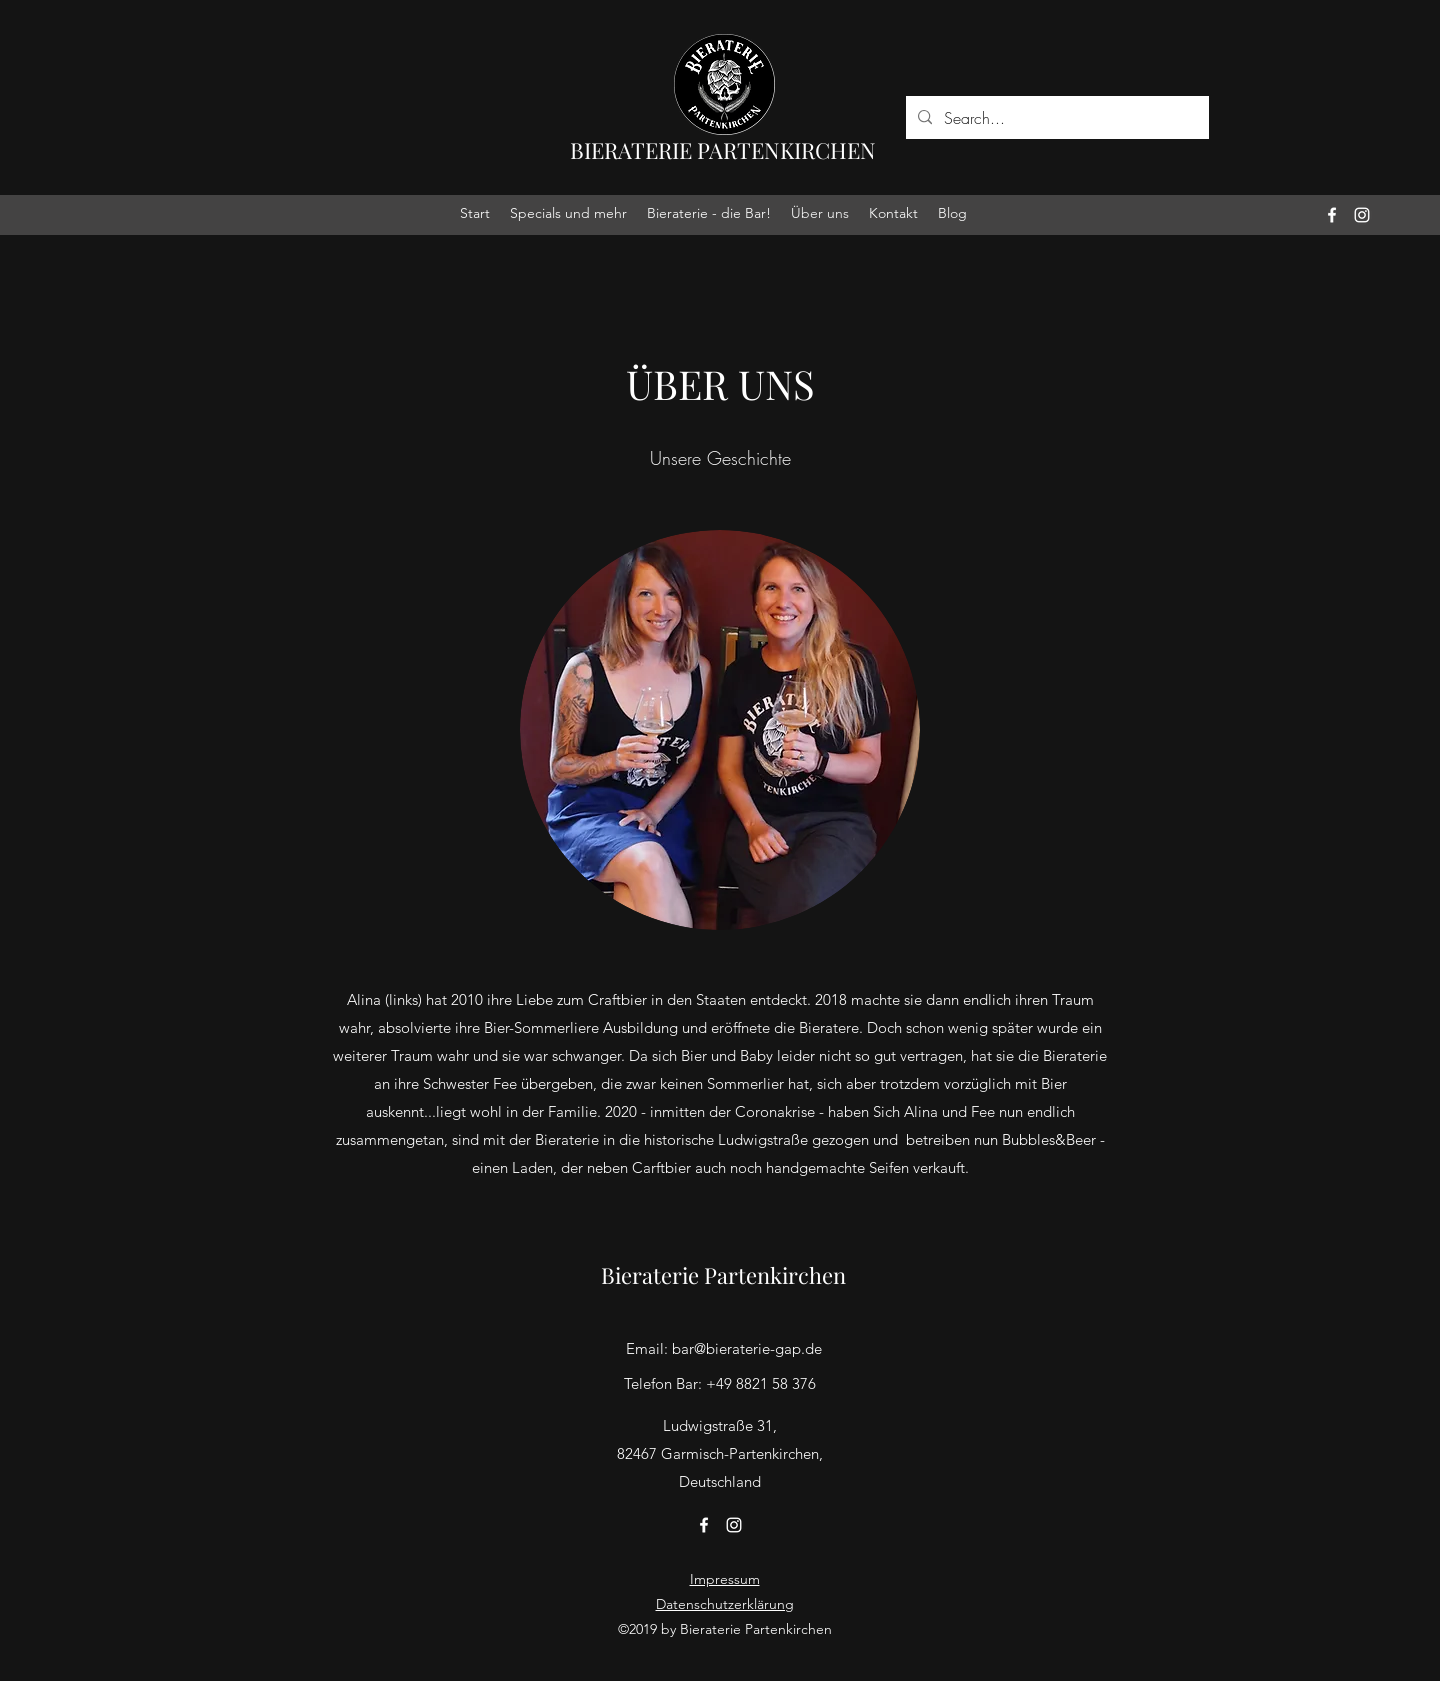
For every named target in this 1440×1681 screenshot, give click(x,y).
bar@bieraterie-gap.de (747, 1348)
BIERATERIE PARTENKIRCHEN (723, 150)
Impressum (725, 1579)
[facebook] (1332, 215)
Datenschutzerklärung (725, 1604)
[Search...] (1055, 118)
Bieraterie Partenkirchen (723, 1275)
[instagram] (1362, 215)
